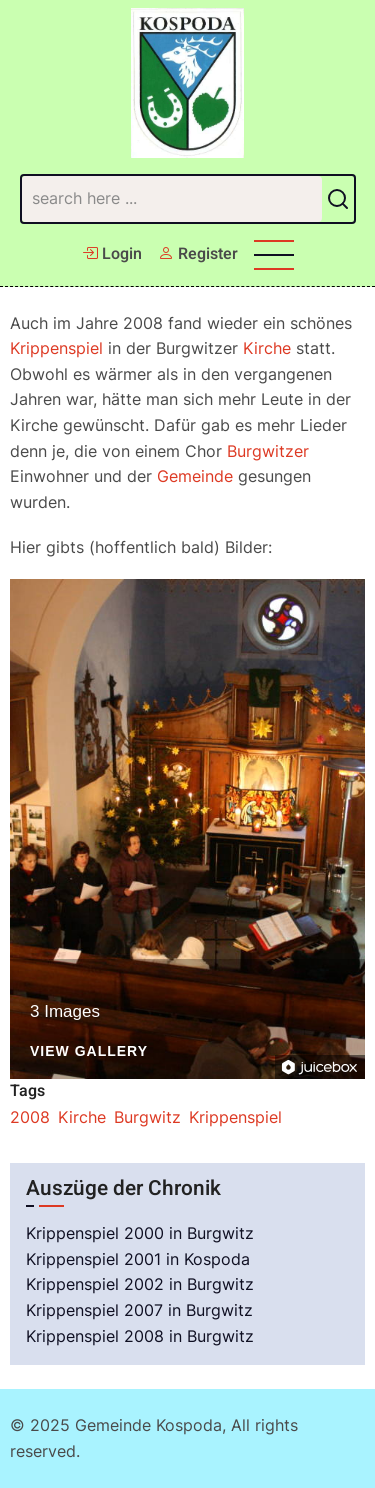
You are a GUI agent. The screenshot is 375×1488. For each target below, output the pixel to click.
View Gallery (89, 1051)
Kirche (267, 348)
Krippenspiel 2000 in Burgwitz (140, 1233)
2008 (30, 1117)
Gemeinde (195, 476)
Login (112, 254)
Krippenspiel (56, 348)
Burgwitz (147, 1117)
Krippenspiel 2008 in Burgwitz (140, 1336)
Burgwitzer (268, 451)
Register (198, 254)
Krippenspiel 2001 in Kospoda (138, 1259)
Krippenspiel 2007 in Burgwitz (139, 1310)
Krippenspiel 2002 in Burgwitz (140, 1284)
